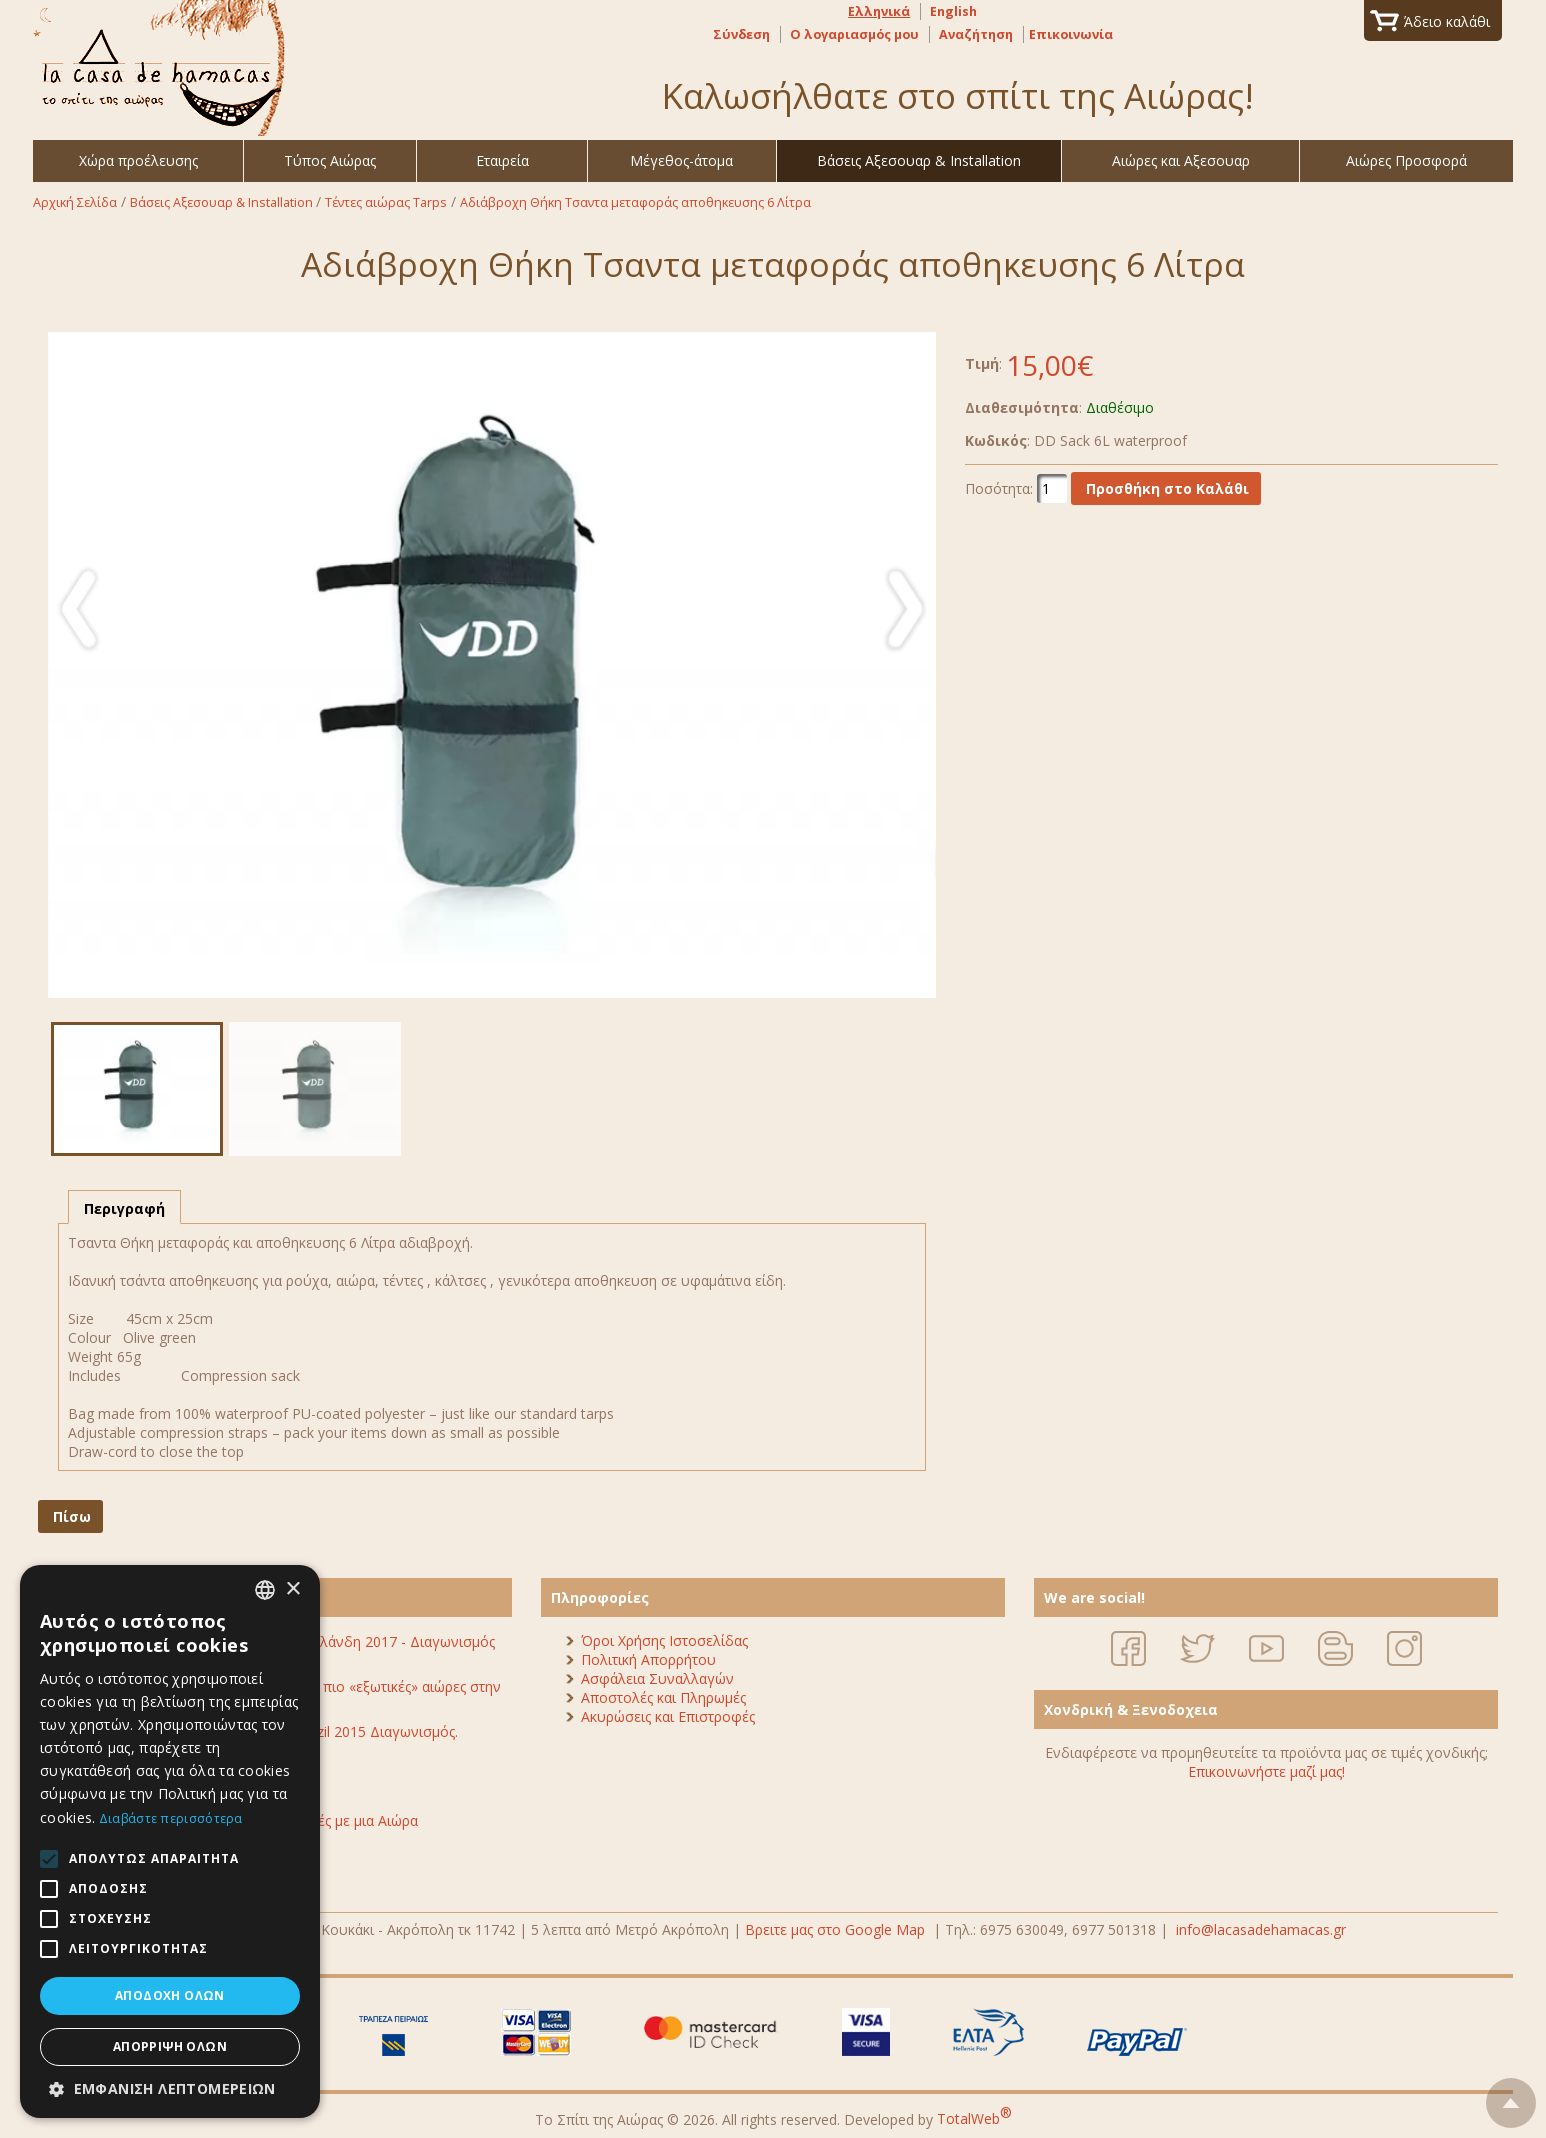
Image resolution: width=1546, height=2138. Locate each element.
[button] (170, 2088)
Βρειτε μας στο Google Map (835, 1929)
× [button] (292, 1589)
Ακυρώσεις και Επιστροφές (668, 1716)
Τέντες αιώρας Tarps (386, 202)
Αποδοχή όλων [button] (170, 1995)
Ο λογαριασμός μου (854, 34)
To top (1511, 2098)
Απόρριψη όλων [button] (170, 2046)
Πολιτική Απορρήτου (648, 1659)
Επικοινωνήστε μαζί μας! (1266, 1771)
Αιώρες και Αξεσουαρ (1181, 160)
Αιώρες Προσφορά (1406, 160)
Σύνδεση (741, 34)
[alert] (170, 1841)
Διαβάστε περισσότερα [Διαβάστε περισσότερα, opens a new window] (171, 1818)
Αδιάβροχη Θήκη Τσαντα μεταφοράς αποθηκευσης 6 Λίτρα (635, 202)
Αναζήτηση (976, 34)
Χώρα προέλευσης (138, 160)
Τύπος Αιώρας (330, 160)
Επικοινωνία (1071, 34)
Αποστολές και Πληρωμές (663, 1697)
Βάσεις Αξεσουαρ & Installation (919, 160)
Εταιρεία (502, 160)
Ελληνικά (879, 11)
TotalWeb (974, 2118)
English (953, 11)
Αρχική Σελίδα (75, 202)
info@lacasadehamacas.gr (1261, 1929)
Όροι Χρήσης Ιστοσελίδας (664, 1640)
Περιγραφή (124, 1208)
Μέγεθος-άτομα (681, 160)
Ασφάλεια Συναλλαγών (657, 1678)
